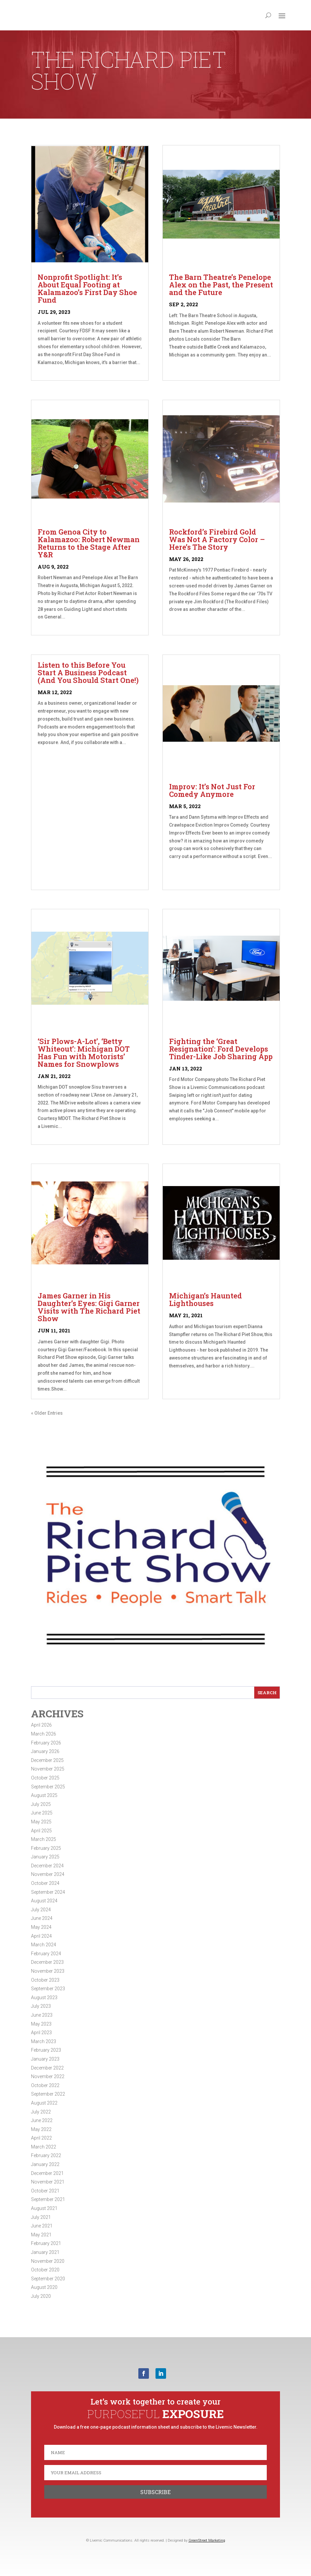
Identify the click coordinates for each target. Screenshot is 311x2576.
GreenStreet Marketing (207, 2540)
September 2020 (48, 2278)
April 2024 (41, 1936)
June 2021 (41, 2225)
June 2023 (41, 2015)
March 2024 (43, 1944)
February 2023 (46, 2050)
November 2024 (47, 1874)
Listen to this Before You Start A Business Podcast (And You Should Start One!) (88, 672)
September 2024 (48, 1892)
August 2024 (44, 1900)
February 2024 (46, 1953)
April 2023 (41, 2032)
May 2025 (41, 1821)
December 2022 (47, 2068)
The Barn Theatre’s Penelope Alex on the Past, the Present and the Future (221, 284)
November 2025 (47, 1769)
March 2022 (43, 2146)
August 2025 (44, 1795)
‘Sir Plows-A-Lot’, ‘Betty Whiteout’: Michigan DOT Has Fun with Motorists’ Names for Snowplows (84, 1052)
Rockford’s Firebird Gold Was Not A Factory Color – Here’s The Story (217, 539)
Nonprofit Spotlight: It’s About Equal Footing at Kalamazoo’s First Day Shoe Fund (87, 288)
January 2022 (45, 2164)
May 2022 (41, 2129)
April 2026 (41, 1725)
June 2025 (41, 1812)
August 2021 (44, 2208)
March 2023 (43, 2041)
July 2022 (41, 2111)
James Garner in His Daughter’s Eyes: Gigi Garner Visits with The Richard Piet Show (89, 1307)
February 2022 (46, 2155)
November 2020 (47, 2261)
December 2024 (47, 1865)
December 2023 (47, 1962)
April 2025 (41, 1830)
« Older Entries (47, 1413)
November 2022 (47, 2076)
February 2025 (46, 1848)
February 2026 (46, 1742)
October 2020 (45, 2269)
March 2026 (43, 1733)
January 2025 (45, 1856)
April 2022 (41, 2138)
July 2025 (41, 1804)
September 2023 (48, 1988)
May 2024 (41, 1927)
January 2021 (45, 2252)
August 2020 (44, 2287)
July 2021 (41, 2217)
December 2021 (47, 2173)
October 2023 (45, 1980)
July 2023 (41, 2006)
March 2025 (43, 1839)
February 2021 (46, 2243)
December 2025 (47, 1760)
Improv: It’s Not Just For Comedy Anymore (212, 790)
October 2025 (45, 1777)
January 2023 (45, 2059)
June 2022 (41, 2120)
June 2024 (41, 1918)
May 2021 (41, 2234)
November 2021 (47, 2181)
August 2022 (44, 2103)
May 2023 (41, 2024)
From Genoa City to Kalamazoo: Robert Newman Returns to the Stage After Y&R (89, 543)
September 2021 (48, 2199)
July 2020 (41, 2296)
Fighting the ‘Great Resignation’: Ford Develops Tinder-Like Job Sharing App (221, 1048)
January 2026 (45, 1751)
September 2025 (48, 1786)
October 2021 (45, 2190)
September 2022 (48, 2094)
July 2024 (41, 1909)
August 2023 (44, 1997)
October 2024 (45, 1883)
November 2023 (47, 1971)
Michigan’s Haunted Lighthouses (205, 1299)
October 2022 (45, 2085)
